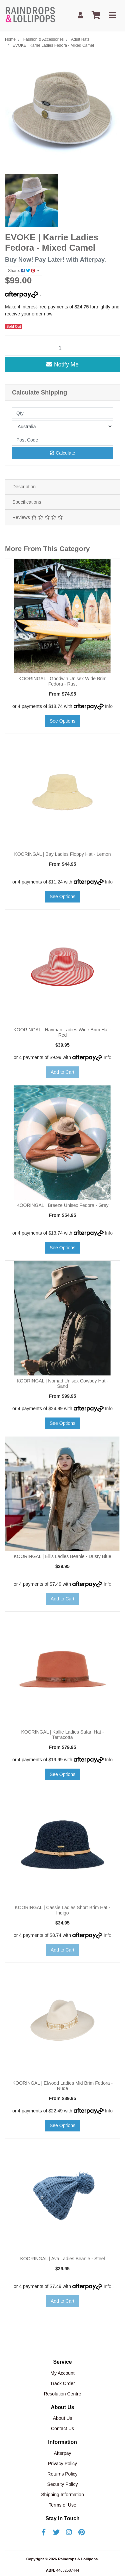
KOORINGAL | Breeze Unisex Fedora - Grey (62, 1205)
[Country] (62, 426)
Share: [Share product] (22, 270)
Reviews (37, 517)
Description (24, 486)
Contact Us (62, 2428)
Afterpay (62, 2453)
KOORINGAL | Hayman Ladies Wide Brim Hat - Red (62, 1032)
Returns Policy (62, 2474)
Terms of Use (62, 2505)
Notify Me (62, 364)
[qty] (62, 413)
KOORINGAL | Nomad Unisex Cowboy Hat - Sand (62, 1383)
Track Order (62, 2383)
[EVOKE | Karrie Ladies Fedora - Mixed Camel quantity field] (62, 348)
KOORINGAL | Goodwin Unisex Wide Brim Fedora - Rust (62, 681)
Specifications (26, 502)
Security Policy (62, 2484)
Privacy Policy (62, 2463)
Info (109, 706)
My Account (62, 2373)
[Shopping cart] (96, 15)
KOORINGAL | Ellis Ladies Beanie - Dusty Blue (62, 1556)
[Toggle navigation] (112, 15)
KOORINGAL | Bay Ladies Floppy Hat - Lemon (62, 854)
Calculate (62, 453)
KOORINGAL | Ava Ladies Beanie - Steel (62, 2258)
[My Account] (80, 15)
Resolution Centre (62, 2393)
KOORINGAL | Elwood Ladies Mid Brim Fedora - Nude (62, 2085)
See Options (62, 721)
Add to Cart (62, 1072)
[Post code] (62, 440)
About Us (62, 2418)
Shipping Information (62, 2494)
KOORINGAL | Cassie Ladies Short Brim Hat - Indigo (62, 1910)
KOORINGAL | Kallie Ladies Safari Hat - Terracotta (62, 1734)
